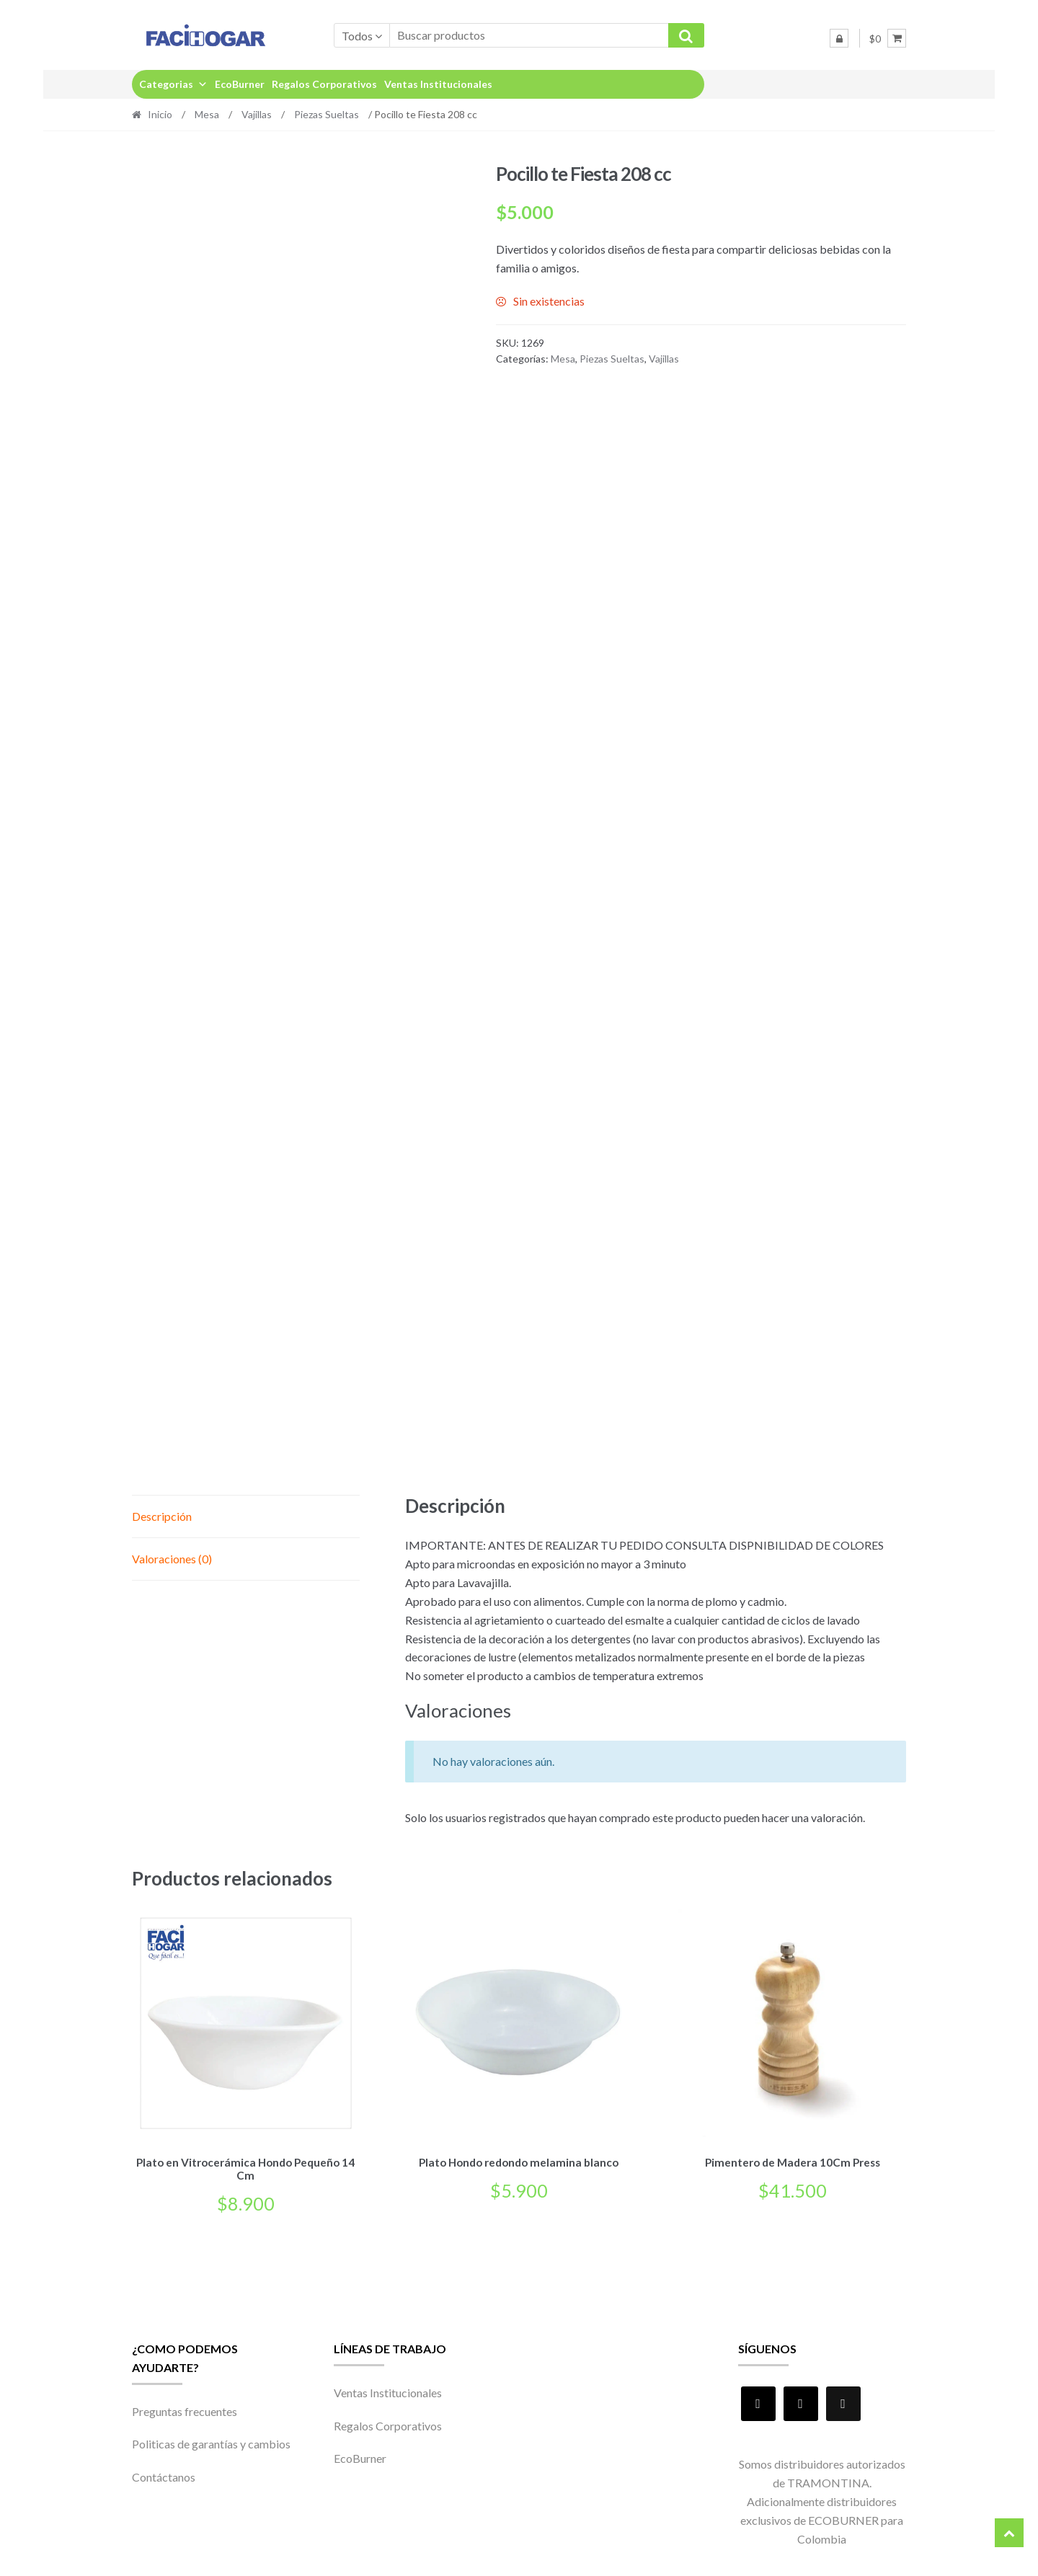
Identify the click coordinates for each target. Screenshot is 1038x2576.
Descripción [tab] (162, 1516)
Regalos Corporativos (324, 84)
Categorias (173, 84)
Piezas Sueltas (326, 114)
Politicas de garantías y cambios (211, 2441)
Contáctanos (163, 2475)
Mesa (207, 114)
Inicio (160, 114)
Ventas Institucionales (438, 84)
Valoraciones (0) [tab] (172, 1558)
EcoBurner (240, 84)
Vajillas (256, 114)
